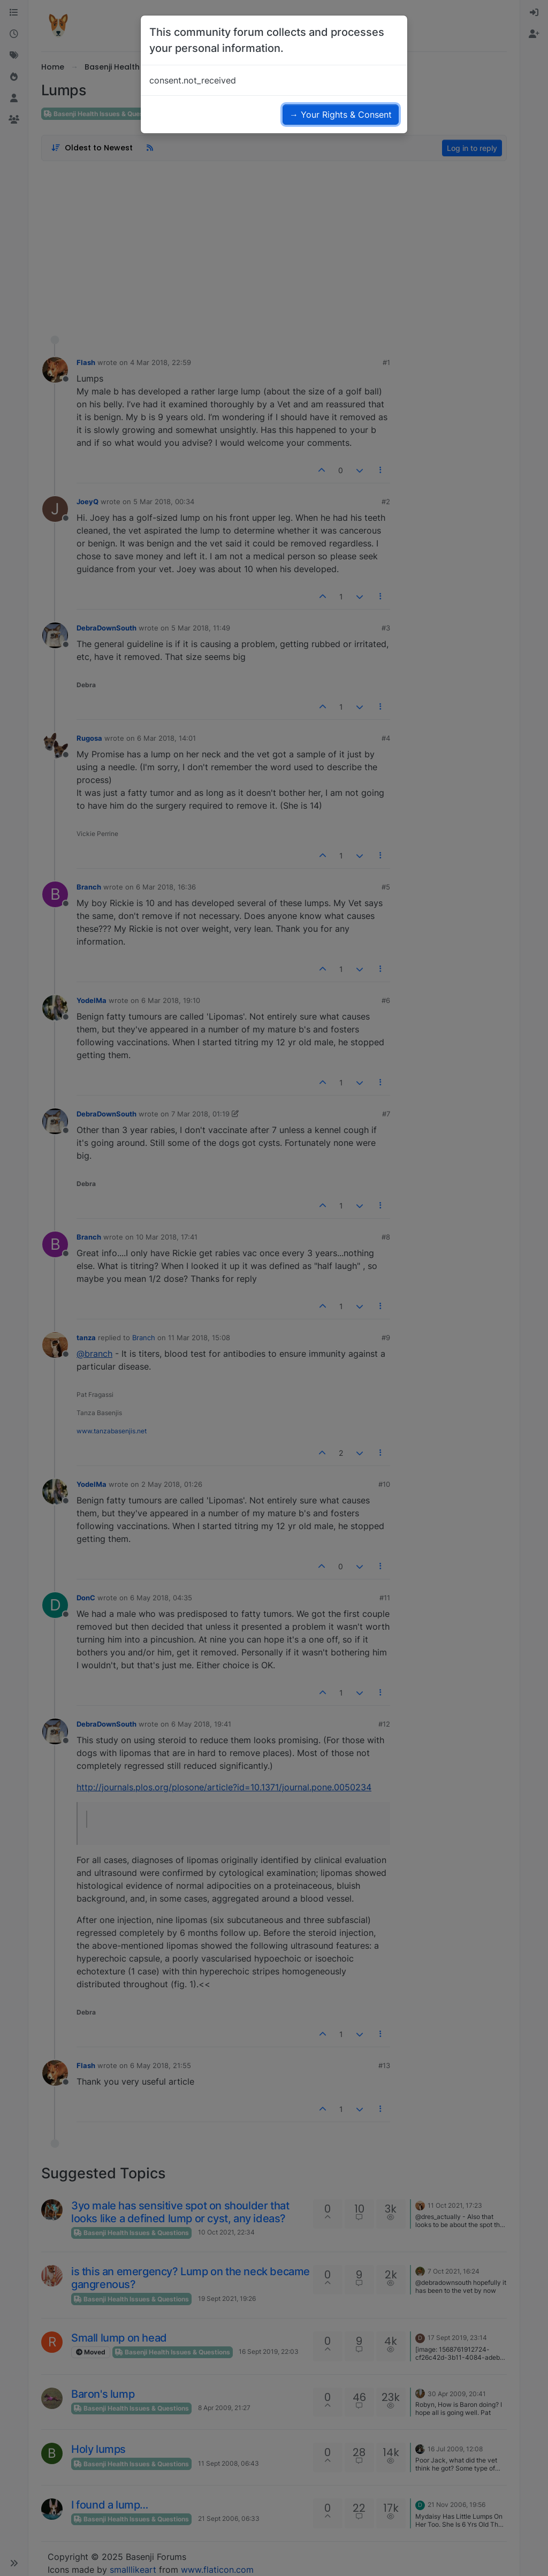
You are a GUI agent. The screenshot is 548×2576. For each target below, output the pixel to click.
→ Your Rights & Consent (341, 114)
